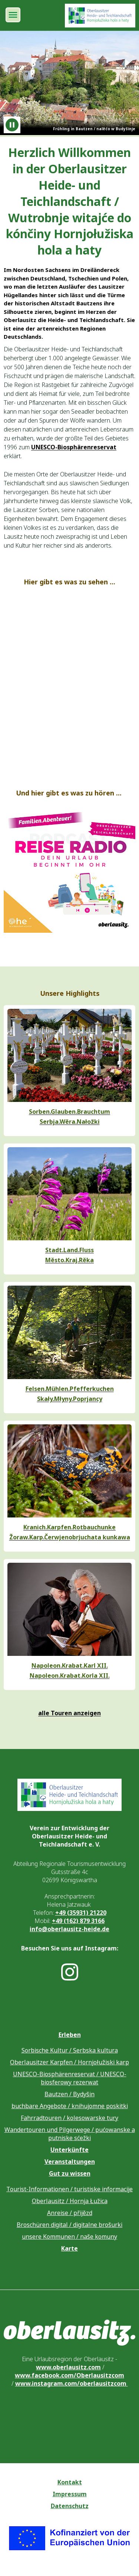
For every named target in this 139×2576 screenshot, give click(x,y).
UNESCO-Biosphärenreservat (73, 447)
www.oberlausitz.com (68, 2367)
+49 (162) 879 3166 (78, 1921)
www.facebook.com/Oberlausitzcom (69, 2375)
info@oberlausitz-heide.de (69, 1929)
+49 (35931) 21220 (80, 1913)
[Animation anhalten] (12, 125)
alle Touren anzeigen (69, 1713)
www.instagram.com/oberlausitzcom (71, 2383)
